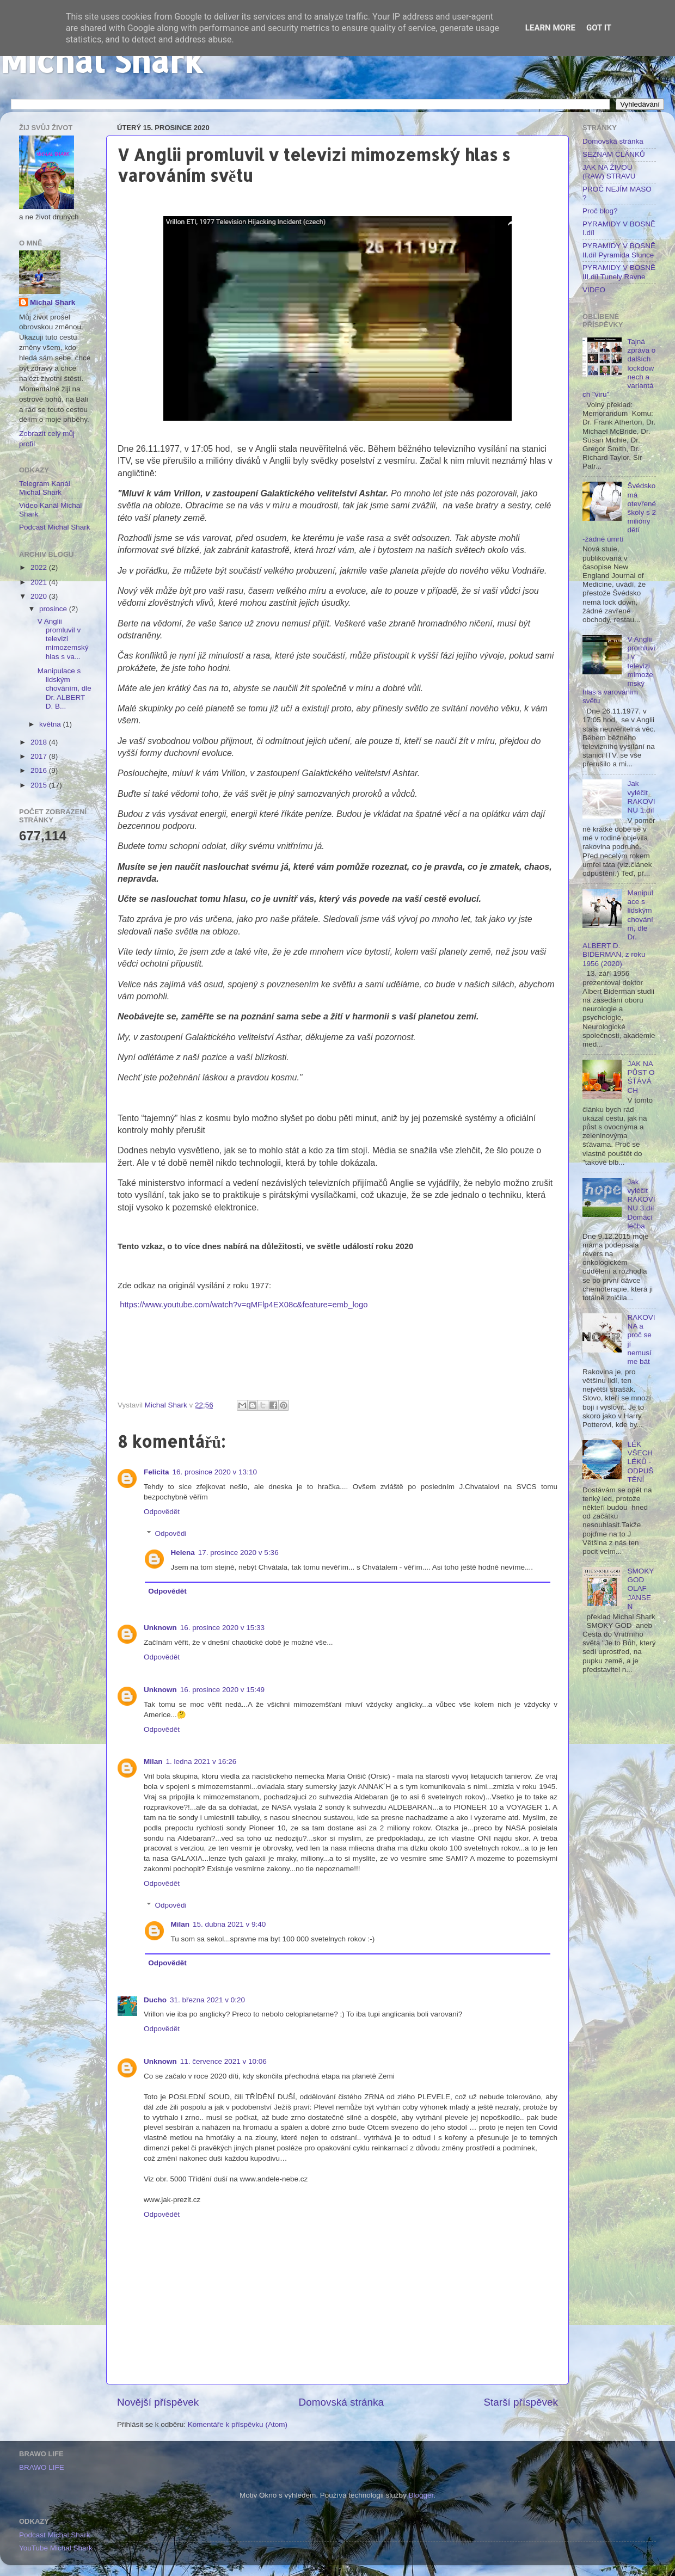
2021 (39, 582)
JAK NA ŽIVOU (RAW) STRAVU (609, 171)
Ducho (155, 2000)
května (51, 724)
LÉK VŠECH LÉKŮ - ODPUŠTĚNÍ (640, 1462)
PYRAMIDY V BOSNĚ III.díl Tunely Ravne (618, 271)
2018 (39, 742)
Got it (598, 28)
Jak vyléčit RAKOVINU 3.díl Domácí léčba (641, 1204)
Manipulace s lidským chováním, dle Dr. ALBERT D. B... (64, 688)
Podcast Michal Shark (54, 527)
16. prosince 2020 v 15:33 (222, 1628)
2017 (39, 756)
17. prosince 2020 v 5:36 (238, 1552)
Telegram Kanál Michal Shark (44, 487)
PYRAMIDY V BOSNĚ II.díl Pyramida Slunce (618, 250)
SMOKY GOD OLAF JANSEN (640, 1588)
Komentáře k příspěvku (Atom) (237, 2424)
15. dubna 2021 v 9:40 (229, 1924)
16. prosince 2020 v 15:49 (222, 1690)
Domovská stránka (341, 2402)
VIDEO (593, 290)
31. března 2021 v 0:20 (207, 2000)
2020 (39, 596)
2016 (39, 770)
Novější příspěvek (158, 2402)
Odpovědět (162, 1512)
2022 (39, 567)
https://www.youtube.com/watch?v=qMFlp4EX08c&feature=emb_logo (243, 1304)
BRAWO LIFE (41, 2467)
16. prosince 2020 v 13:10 (215, 1472)
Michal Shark (101, 60)
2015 (39, 785)
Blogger (421, 2495)
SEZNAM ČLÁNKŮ (613, 154)
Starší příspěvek (521, 2402)
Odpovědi (171, 1533)
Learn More (550, 28)
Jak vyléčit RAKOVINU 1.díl (641, 796)
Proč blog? (600, 211)
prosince (54, 609)
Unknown (160, 1628)
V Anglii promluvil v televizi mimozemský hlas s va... (63, 639)
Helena (183, 1552)
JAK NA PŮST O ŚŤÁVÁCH (640, 1077)
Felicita (156, 1472)
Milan (153, 1761)
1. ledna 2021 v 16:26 (201, 1761)
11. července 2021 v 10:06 (223, 2061)
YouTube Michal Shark (56, 2548)
